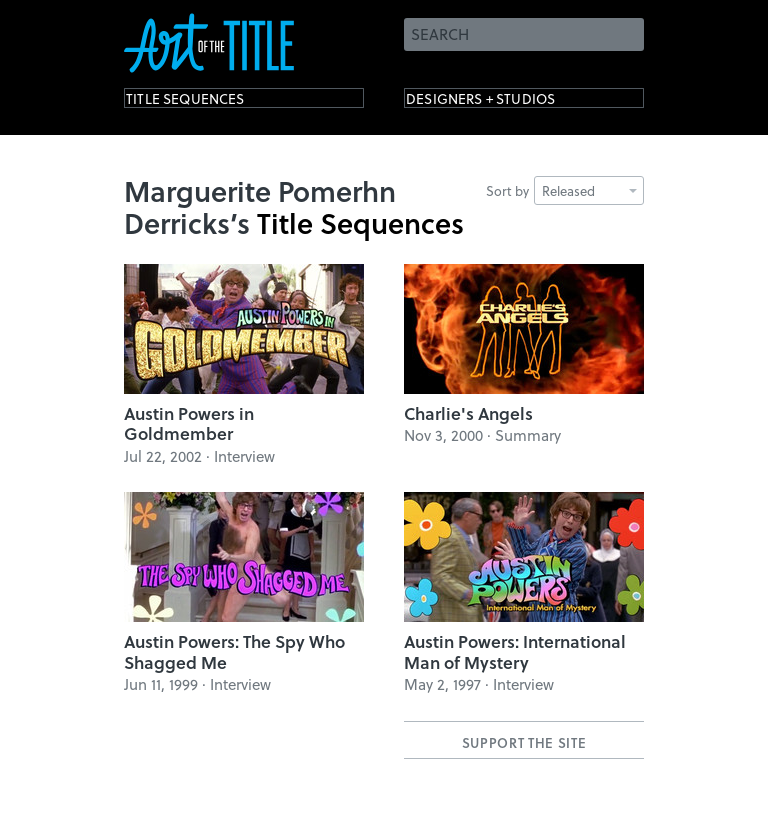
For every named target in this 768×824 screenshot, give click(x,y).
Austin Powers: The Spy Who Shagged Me (234, 651)
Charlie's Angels (468, 413)
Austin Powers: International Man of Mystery (515, 651)
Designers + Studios (510, 102)
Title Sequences (208, 102)
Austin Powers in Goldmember (189, 423)
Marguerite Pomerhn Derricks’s (260, 206)
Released (589, 190)
